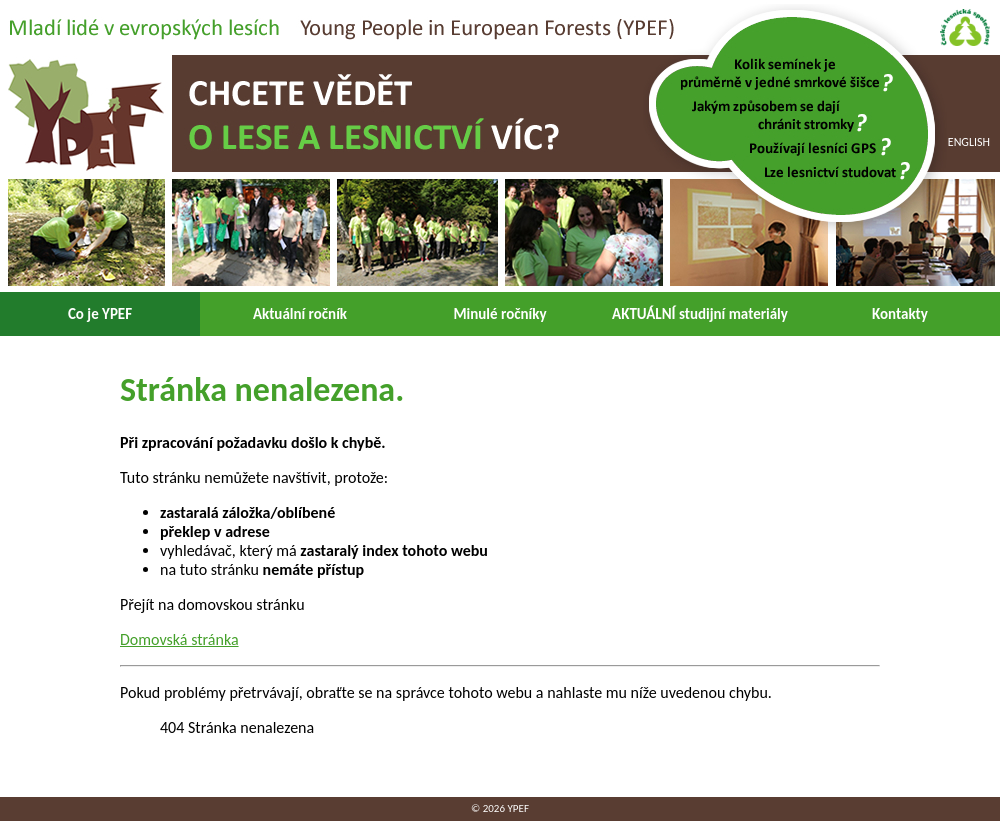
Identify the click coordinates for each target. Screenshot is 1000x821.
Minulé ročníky (499, 314)
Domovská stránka (179, 639)
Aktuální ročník (300, 314)
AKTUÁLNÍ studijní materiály (700, 314)
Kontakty (900, 314)
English (969, 142)
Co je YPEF (100, 314)
